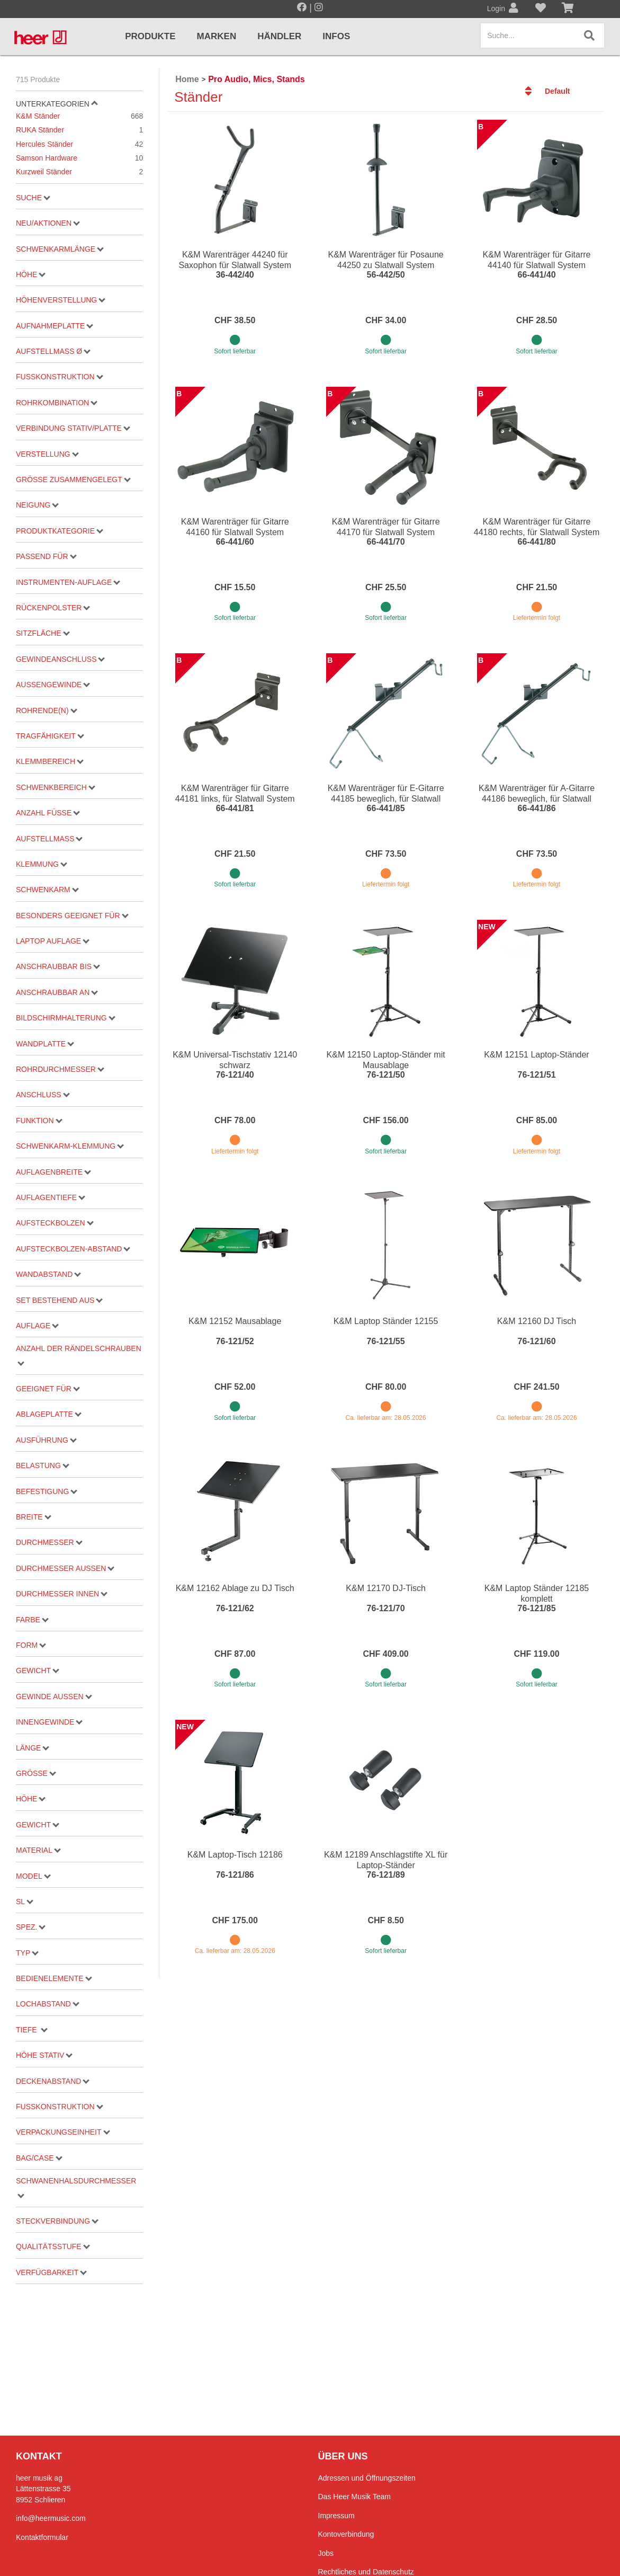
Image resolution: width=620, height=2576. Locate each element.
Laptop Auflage (52, 941)
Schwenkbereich (55, 787)
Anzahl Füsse (48, 813)
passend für (46, 556)
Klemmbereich (50, 761)
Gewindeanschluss (60, 659)
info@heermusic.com (51, 2518)
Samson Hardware (79, 158)
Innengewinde (49, 1722)
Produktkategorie (59, 531)
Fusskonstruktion (59, 2106)
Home (187, 79)
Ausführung (46, 1440)
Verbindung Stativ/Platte (73, 428)
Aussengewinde (53, 684)
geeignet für (48, 1388)
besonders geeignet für (72, 915)
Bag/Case (39, 2158)
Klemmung (41, 864)
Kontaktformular (42, 2537)
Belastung (42, 1465)
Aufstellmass (49, 838)
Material (38, 1850)
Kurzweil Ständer (79, 171)
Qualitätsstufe (53, 2246)
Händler (279, 36)
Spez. (31, 1927)
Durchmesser (49, 1542)
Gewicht (37, 1670)
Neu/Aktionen (48, 223)
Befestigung (46, 1491)
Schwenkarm (47, 889)
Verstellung (47, 454)
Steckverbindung (57, 2221)
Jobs (326, 2553)
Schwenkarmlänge (60, 249)
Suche (33, 197)
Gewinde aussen (54, 1696)
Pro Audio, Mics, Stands (256, 79)
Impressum (336, 2515)
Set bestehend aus (59, 1300)
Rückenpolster (53, 607)
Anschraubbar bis (58, 966)
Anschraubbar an (57, 992)
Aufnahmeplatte (54, 326)
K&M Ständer (79, 116)
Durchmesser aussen (65, 1568)
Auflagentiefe (50, 1197)
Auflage (37, 1325)
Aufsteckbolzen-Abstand (73, 1249)
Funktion (39, 1120)
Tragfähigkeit (50, 736)
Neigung (37, 505)
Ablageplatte (49, 1414)
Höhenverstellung (60, 300)
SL (24, 1901)
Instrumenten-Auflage (68, 582)
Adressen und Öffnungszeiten (367, 2478)
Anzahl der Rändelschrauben (78, 1354)
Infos (336, 36)
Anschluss (42, 1094)
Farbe (32, 1619)
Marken (217, 36)
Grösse (36, 1773)
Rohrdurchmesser (60, 1069)
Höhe (31, 274)
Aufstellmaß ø (53, 351)
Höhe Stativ (44, 2055)
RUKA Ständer (79, 130)
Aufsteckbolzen (55, 1223)
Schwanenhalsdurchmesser (76, 2187)
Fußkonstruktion (59, 376)
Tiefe (31, 2030)
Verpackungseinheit (63, 2132)
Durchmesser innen (61, 1593)
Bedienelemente (54, 1978)
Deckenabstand (52, 2081)
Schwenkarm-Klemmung (70, 1146)
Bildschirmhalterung (65, 1018)
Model (33, 1876)
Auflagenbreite (53, 1172)
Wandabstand (48, 1274)
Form (31, 1645)
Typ (27, 1953)
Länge (32, 1748)
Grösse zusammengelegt (73, 479)
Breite (33, 1517)
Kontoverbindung (346, 2534)
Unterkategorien (57, 104)
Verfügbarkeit (51, 2272)
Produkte (150, 36)
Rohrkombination (56, 402)
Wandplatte (45, 1044)
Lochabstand (47, 2004)
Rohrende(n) (46, 710)
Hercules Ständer (79, 144)
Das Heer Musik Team (354, 2496)
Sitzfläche (42, 633)
